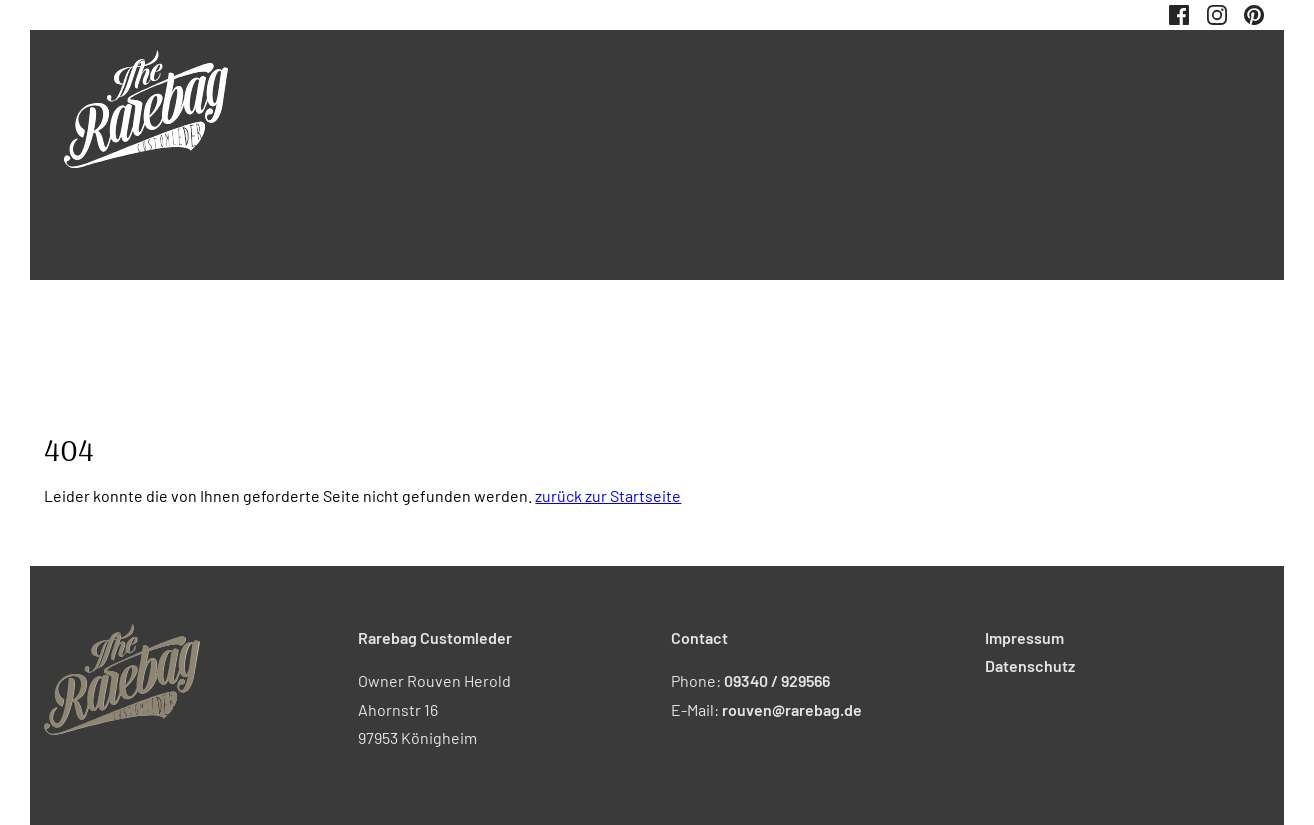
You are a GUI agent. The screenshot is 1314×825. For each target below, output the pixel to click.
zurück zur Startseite (608, 495)
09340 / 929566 (777, 680)
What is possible (1052, 132)
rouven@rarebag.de (792, 709)
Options (1222, 132)
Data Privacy (1120, 92)
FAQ (1152, 132)
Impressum (1024, 637)
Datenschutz (1030, 665)
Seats (839, 132)
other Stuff (927, 132)
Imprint (1024, 92)
